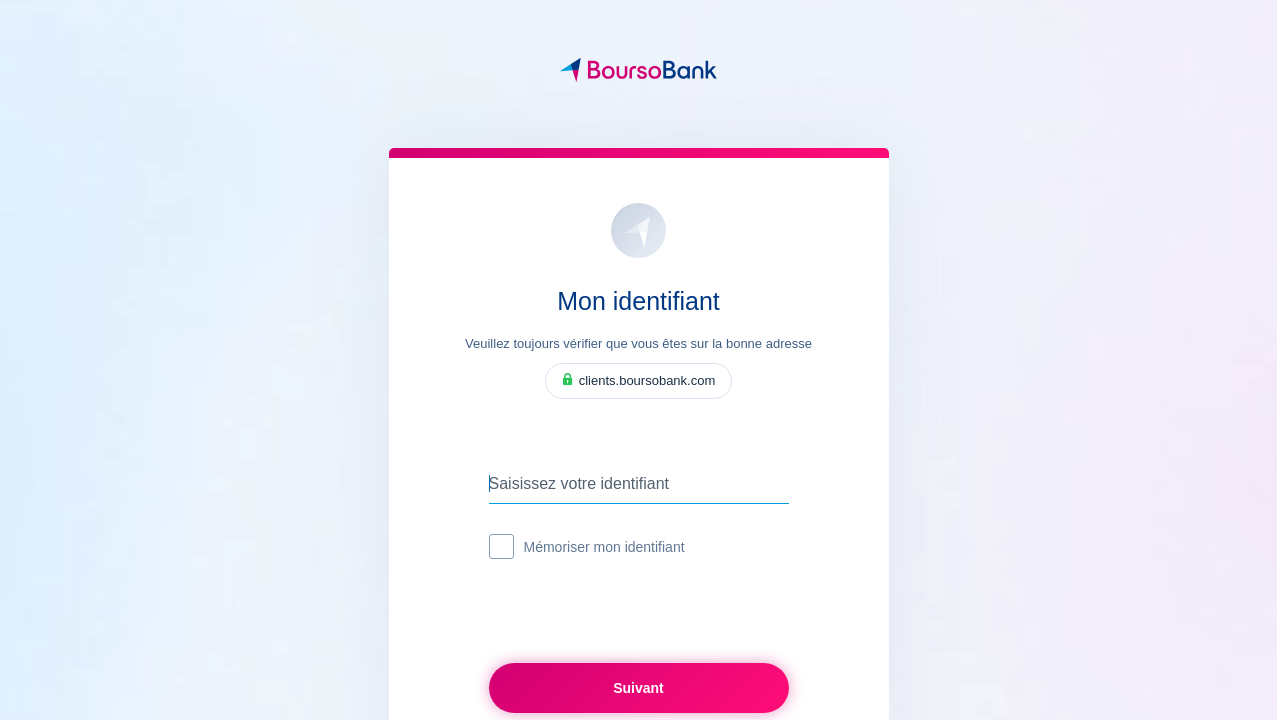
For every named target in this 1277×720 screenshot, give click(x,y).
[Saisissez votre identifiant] (639, 484)
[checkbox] (501, 546)
